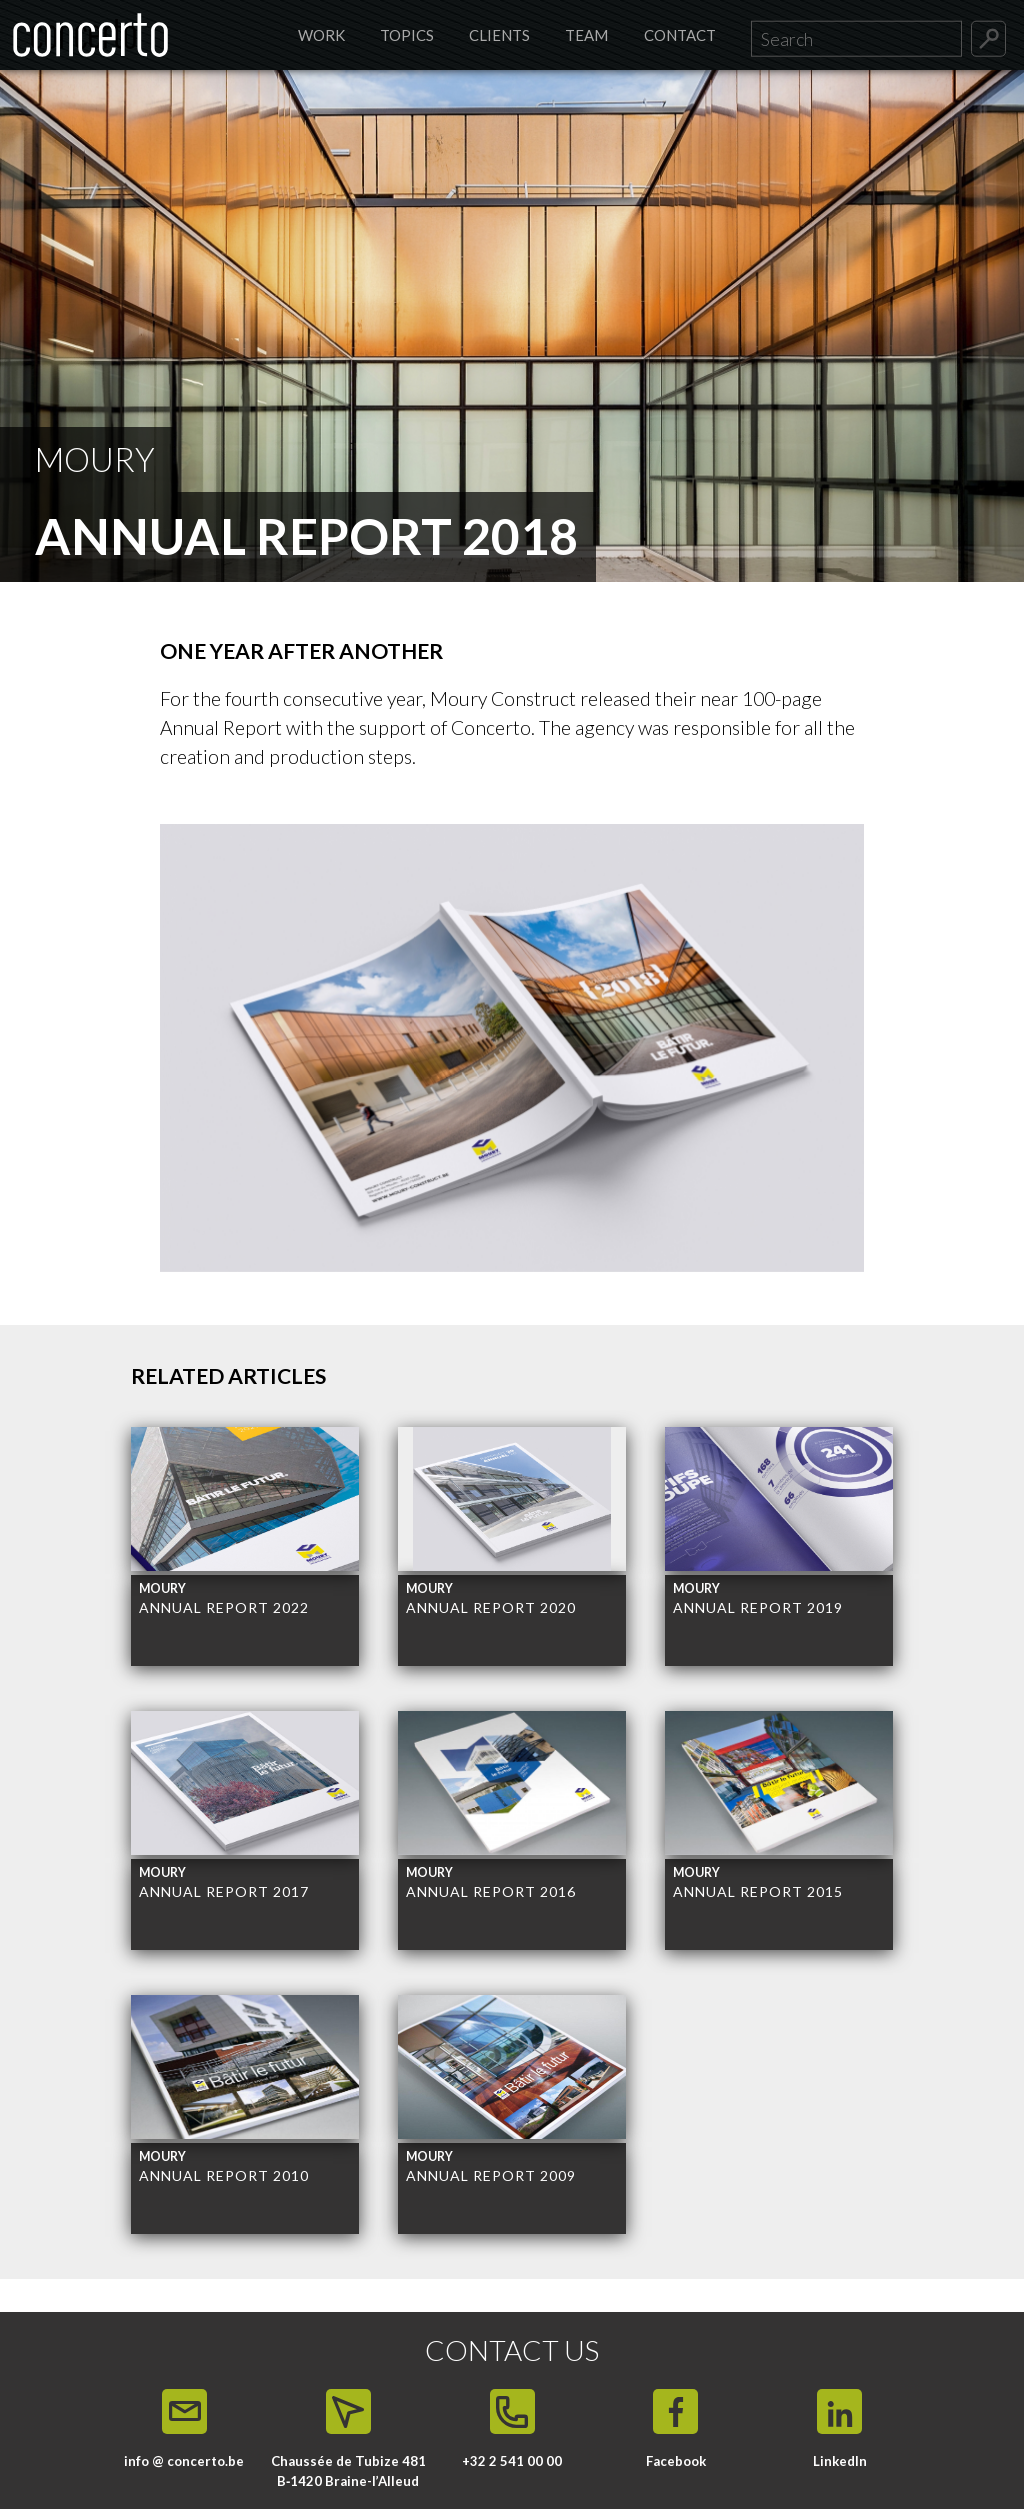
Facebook (676, 2461)
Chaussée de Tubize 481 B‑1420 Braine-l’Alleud (348, 2471)
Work (321, 35)
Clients (499, 35)
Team (586, 35)
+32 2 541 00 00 (512, 2461)
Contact (680, 35)
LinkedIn (840, 2461)
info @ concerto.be (184, 2461)
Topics (407, 35)
